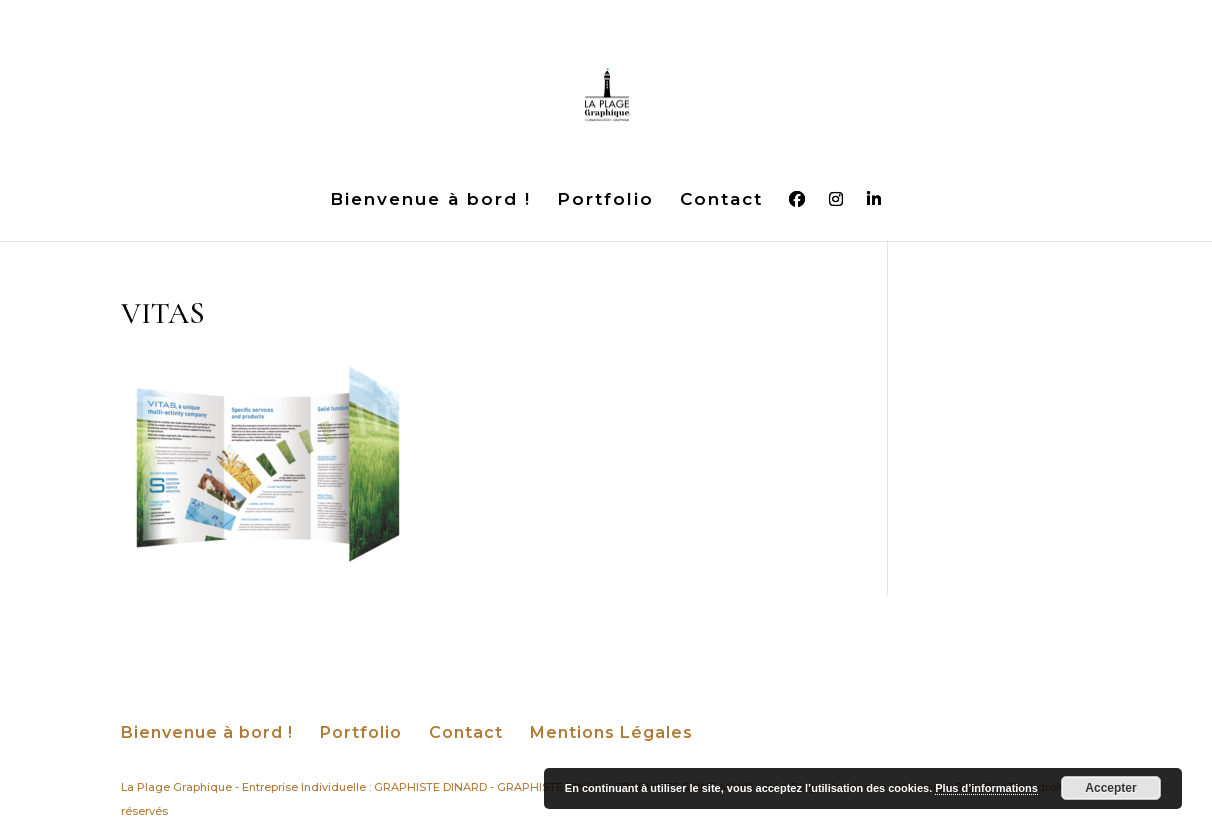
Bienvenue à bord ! (430, 200)
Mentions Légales (611, 732)
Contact (721, 200)
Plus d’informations (986, 788)
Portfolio (605, 200)
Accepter (1110, 788)
